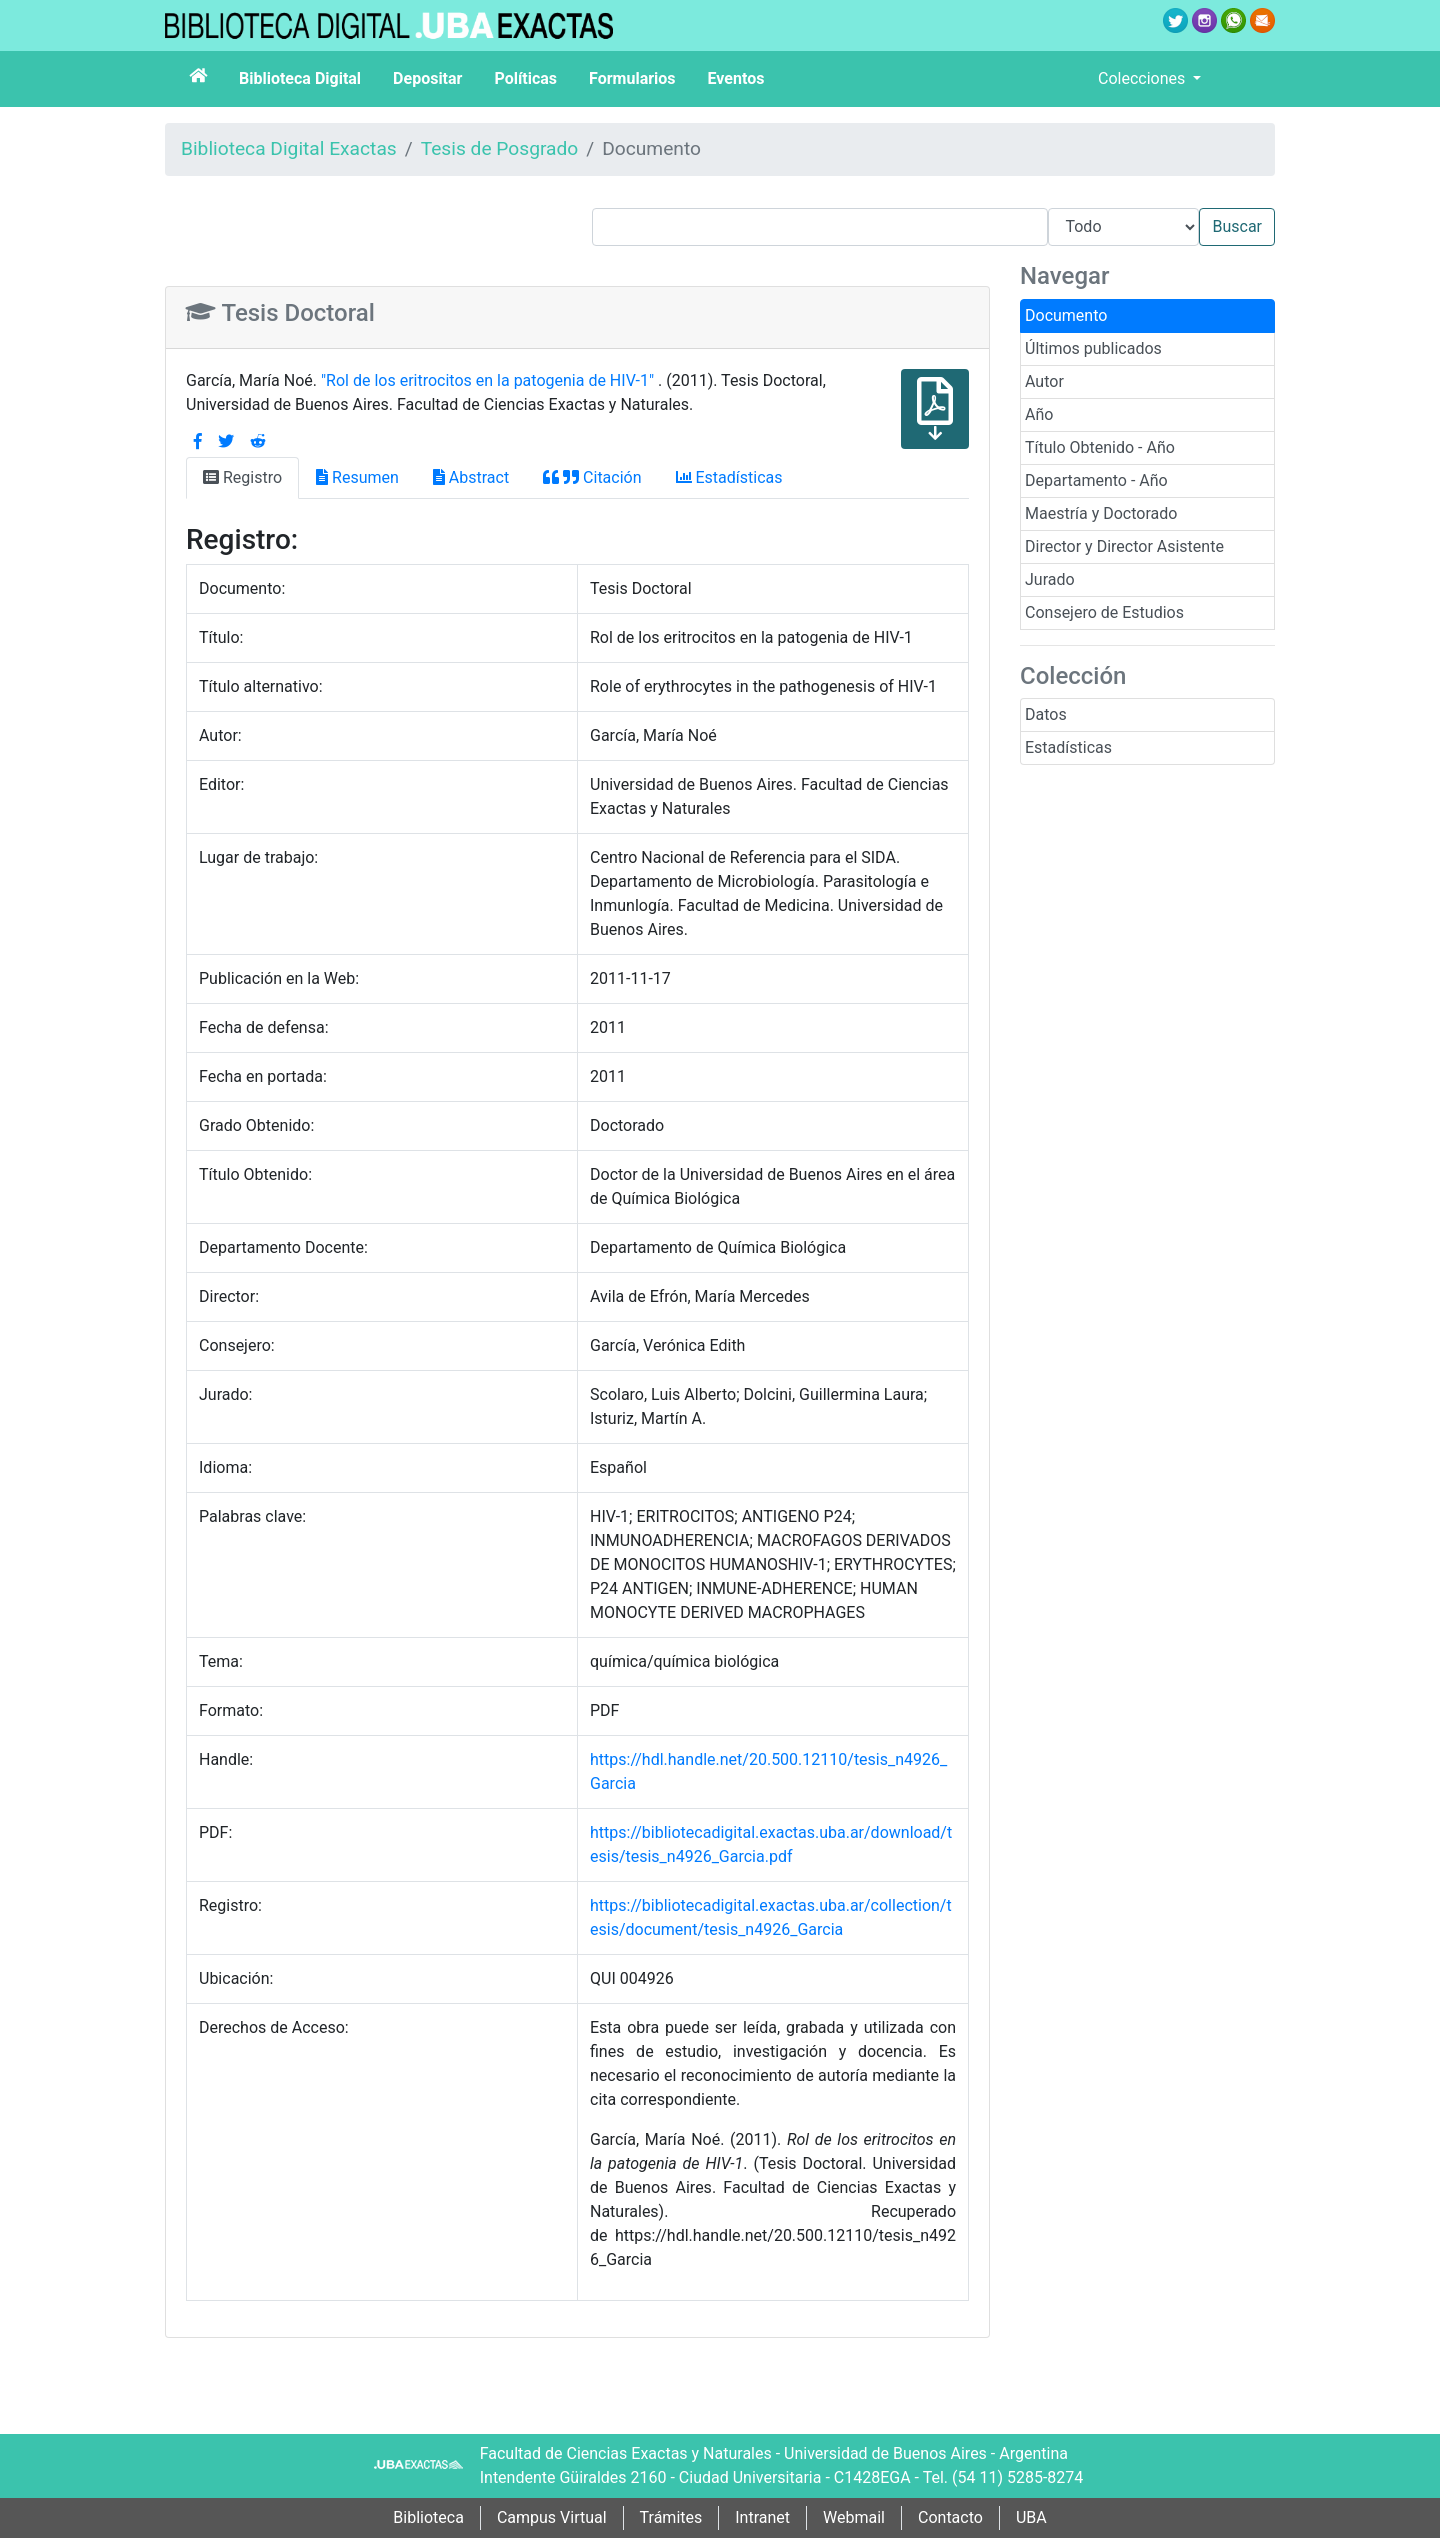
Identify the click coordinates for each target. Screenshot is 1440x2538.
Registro (242, 477)
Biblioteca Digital (300, 78)
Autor (1044, 381)
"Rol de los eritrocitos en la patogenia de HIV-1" (489, 380)
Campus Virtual (552, 2517)
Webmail (854, 2517)
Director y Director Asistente (1124, 546)
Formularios (632, 78)
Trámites (671, 2517)
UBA (1031, 2517)
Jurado (1050, 579)
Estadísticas (1068, 747)
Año (1039, 414)
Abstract (471, 477)
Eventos (736, 78)
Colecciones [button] (1143, 78)
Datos (1046, 714)
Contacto (950, 2517)
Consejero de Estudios (1104, 612)
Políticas (525, 78)
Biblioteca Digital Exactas (289, 148)
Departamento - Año (1096, 480)
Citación (592, 477)
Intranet (762, 2517)
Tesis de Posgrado (500, 148)
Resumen (357, 477)
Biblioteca (428, 2517)
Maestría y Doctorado (1101, 513)
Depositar (427, 78)
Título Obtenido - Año (1100, 447)
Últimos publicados (1093, 348)
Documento (1066, 315)
